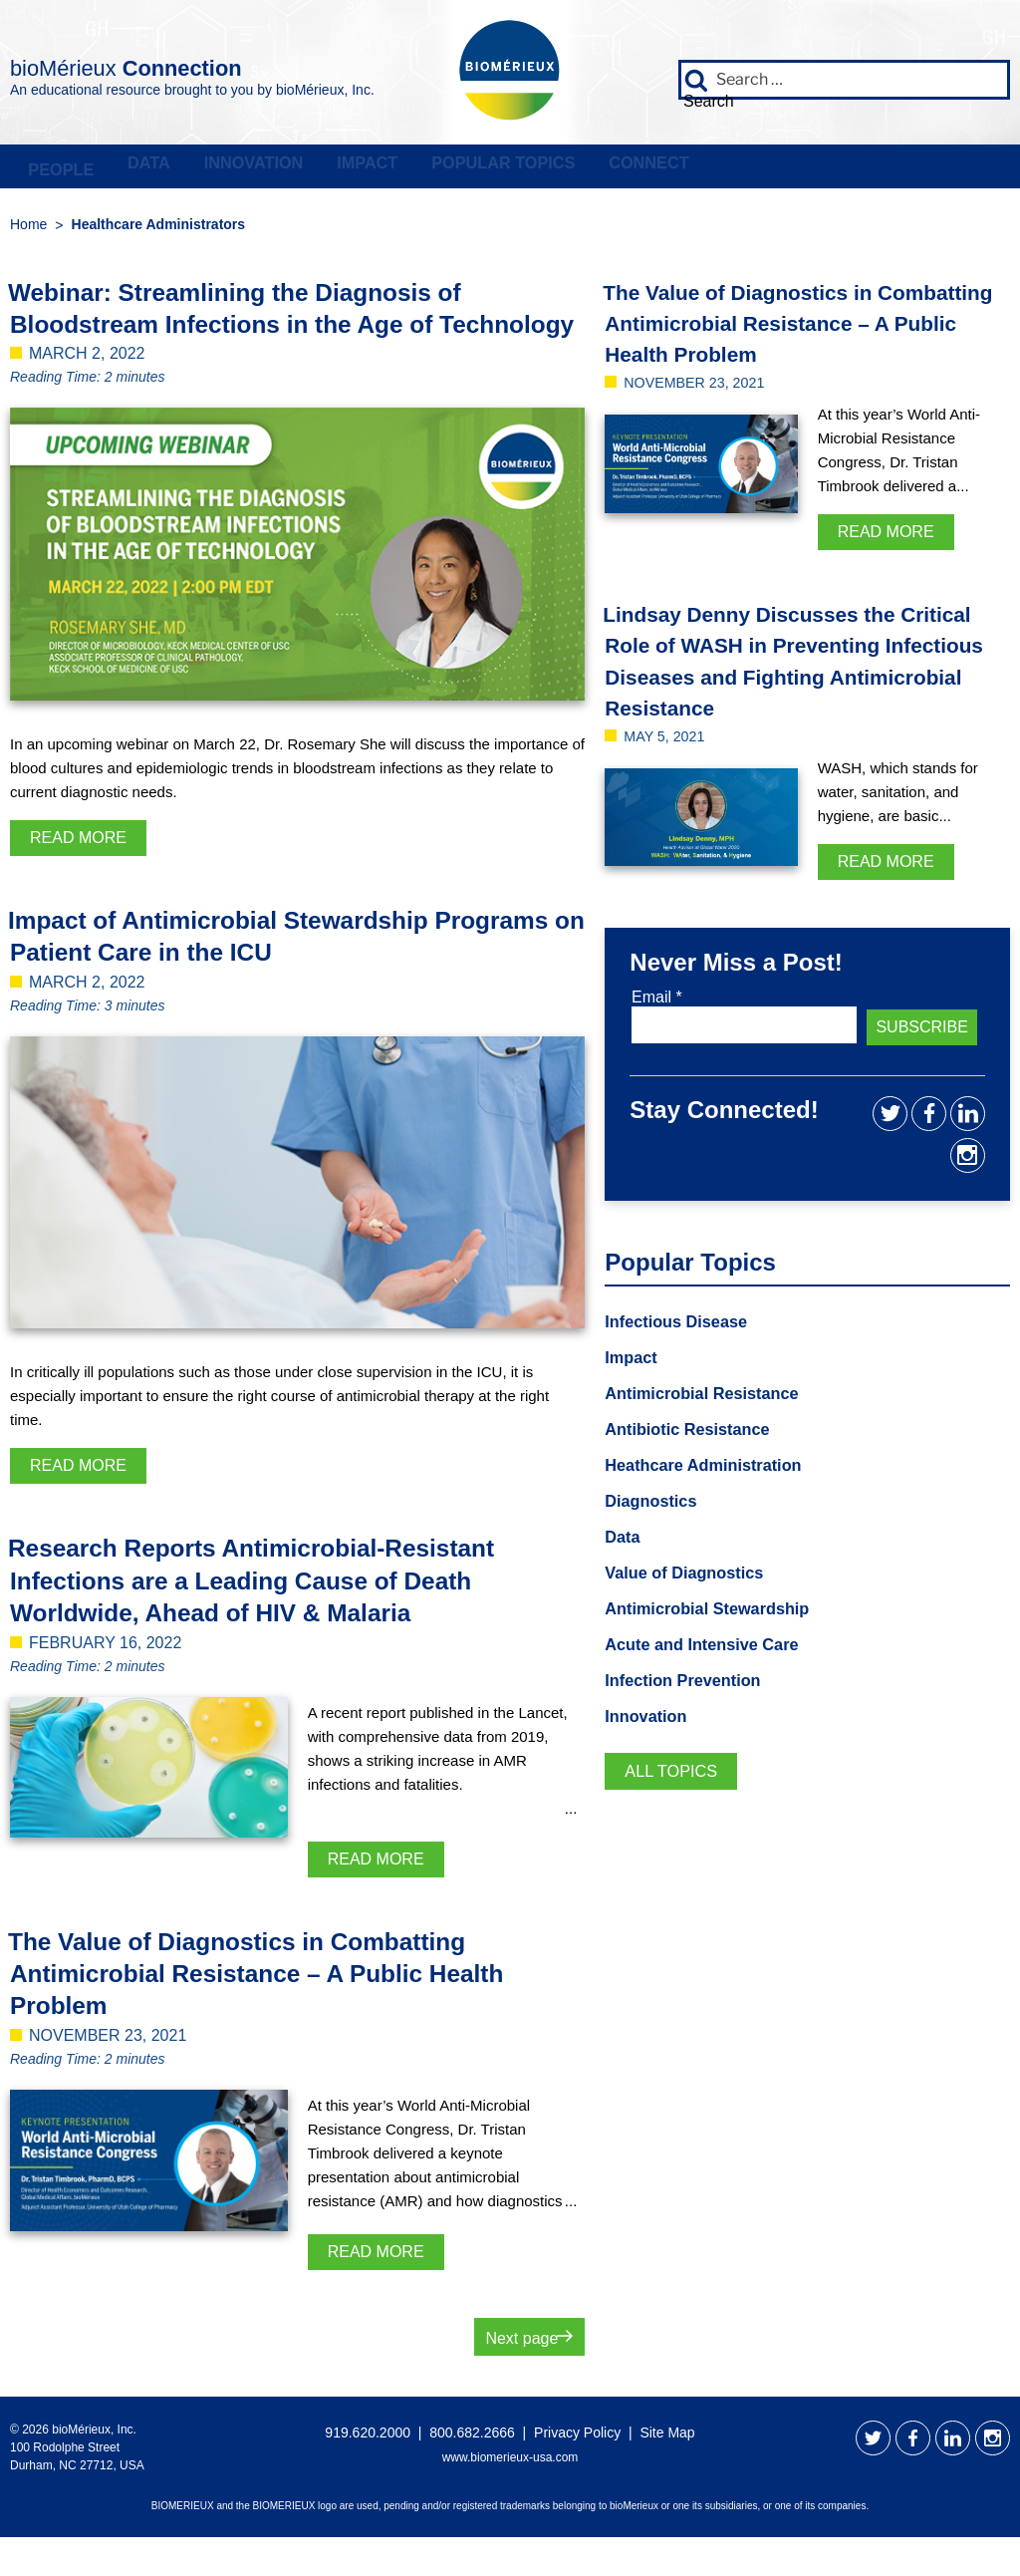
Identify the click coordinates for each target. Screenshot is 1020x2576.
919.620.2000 (367, 2471)
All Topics (676, 1804)
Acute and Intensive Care (712, 1674)
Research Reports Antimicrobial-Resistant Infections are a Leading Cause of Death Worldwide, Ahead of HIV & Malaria (277, 1619)
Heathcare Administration (713, 1490)
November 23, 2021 (702, 419)
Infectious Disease (683, 1342)
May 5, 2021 (669, 803)
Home (28, 230)
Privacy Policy (577, 2471)
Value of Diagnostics (692, 1600)
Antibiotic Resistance (696, 1453)
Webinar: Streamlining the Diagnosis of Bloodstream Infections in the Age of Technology (259, 330)
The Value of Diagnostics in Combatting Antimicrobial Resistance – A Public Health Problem (282, 2011)
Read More (78, 875)
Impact (483, 169)
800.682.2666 (472, 2471)
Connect (839, 169)
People (76, 169)
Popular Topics (655, 169)
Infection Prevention (691, 1711)
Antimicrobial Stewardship (718, 1637)
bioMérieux (191, 64)
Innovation (333, 169)
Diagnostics (655, 1527)
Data (195, 169)
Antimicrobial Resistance (712, 1416)
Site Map (666, 2471)
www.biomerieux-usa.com (510, 2496)
